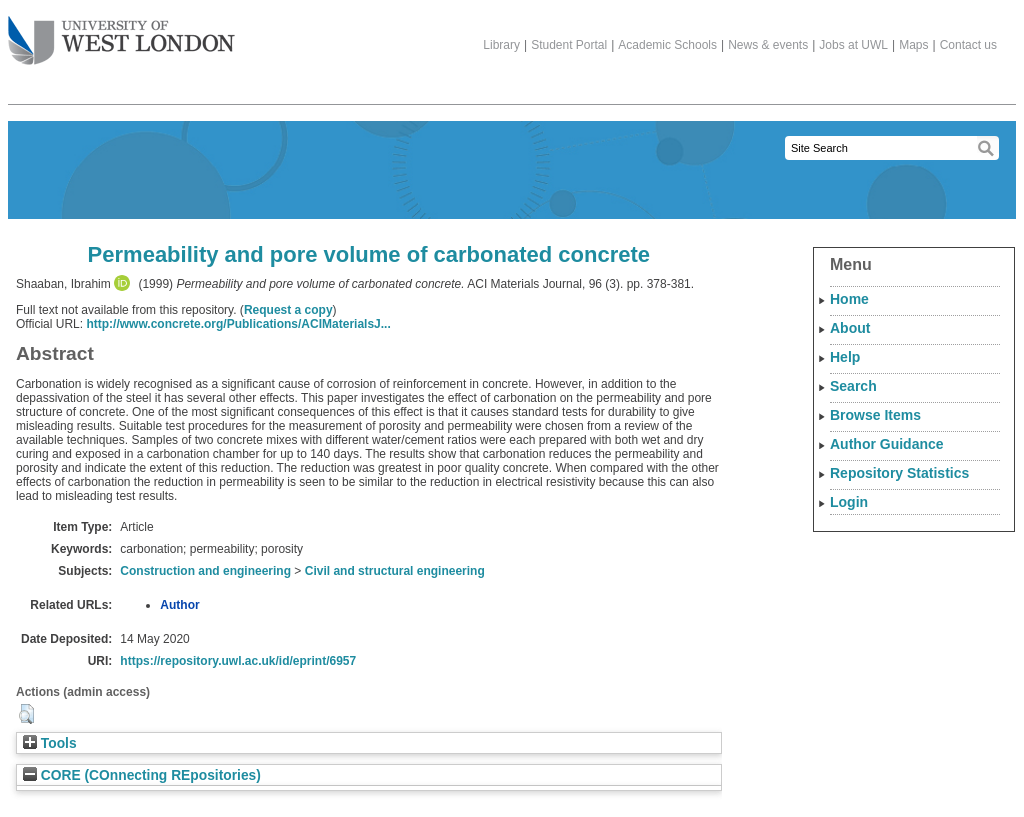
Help (845, 357)
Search (853, 386)
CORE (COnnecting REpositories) (142, 775)
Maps (913, 45)
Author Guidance (887, 444)
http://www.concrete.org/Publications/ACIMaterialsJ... (238, 324)
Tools (50, 743)
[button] (26, 714)
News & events (768, 45)
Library (501, 45)
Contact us (968, 45)
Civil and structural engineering (395, 571)
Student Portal (569, 45)
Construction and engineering (205, 571)
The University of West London (121, 33)
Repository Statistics (899, 473)
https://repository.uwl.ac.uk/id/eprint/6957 (238, 661)
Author (179, 605)
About (850, 328)
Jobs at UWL (853, 45)
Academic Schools (667, 45)
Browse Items (875, 415)
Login (849, 502)
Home (849, 299)
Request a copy (288, 310)
